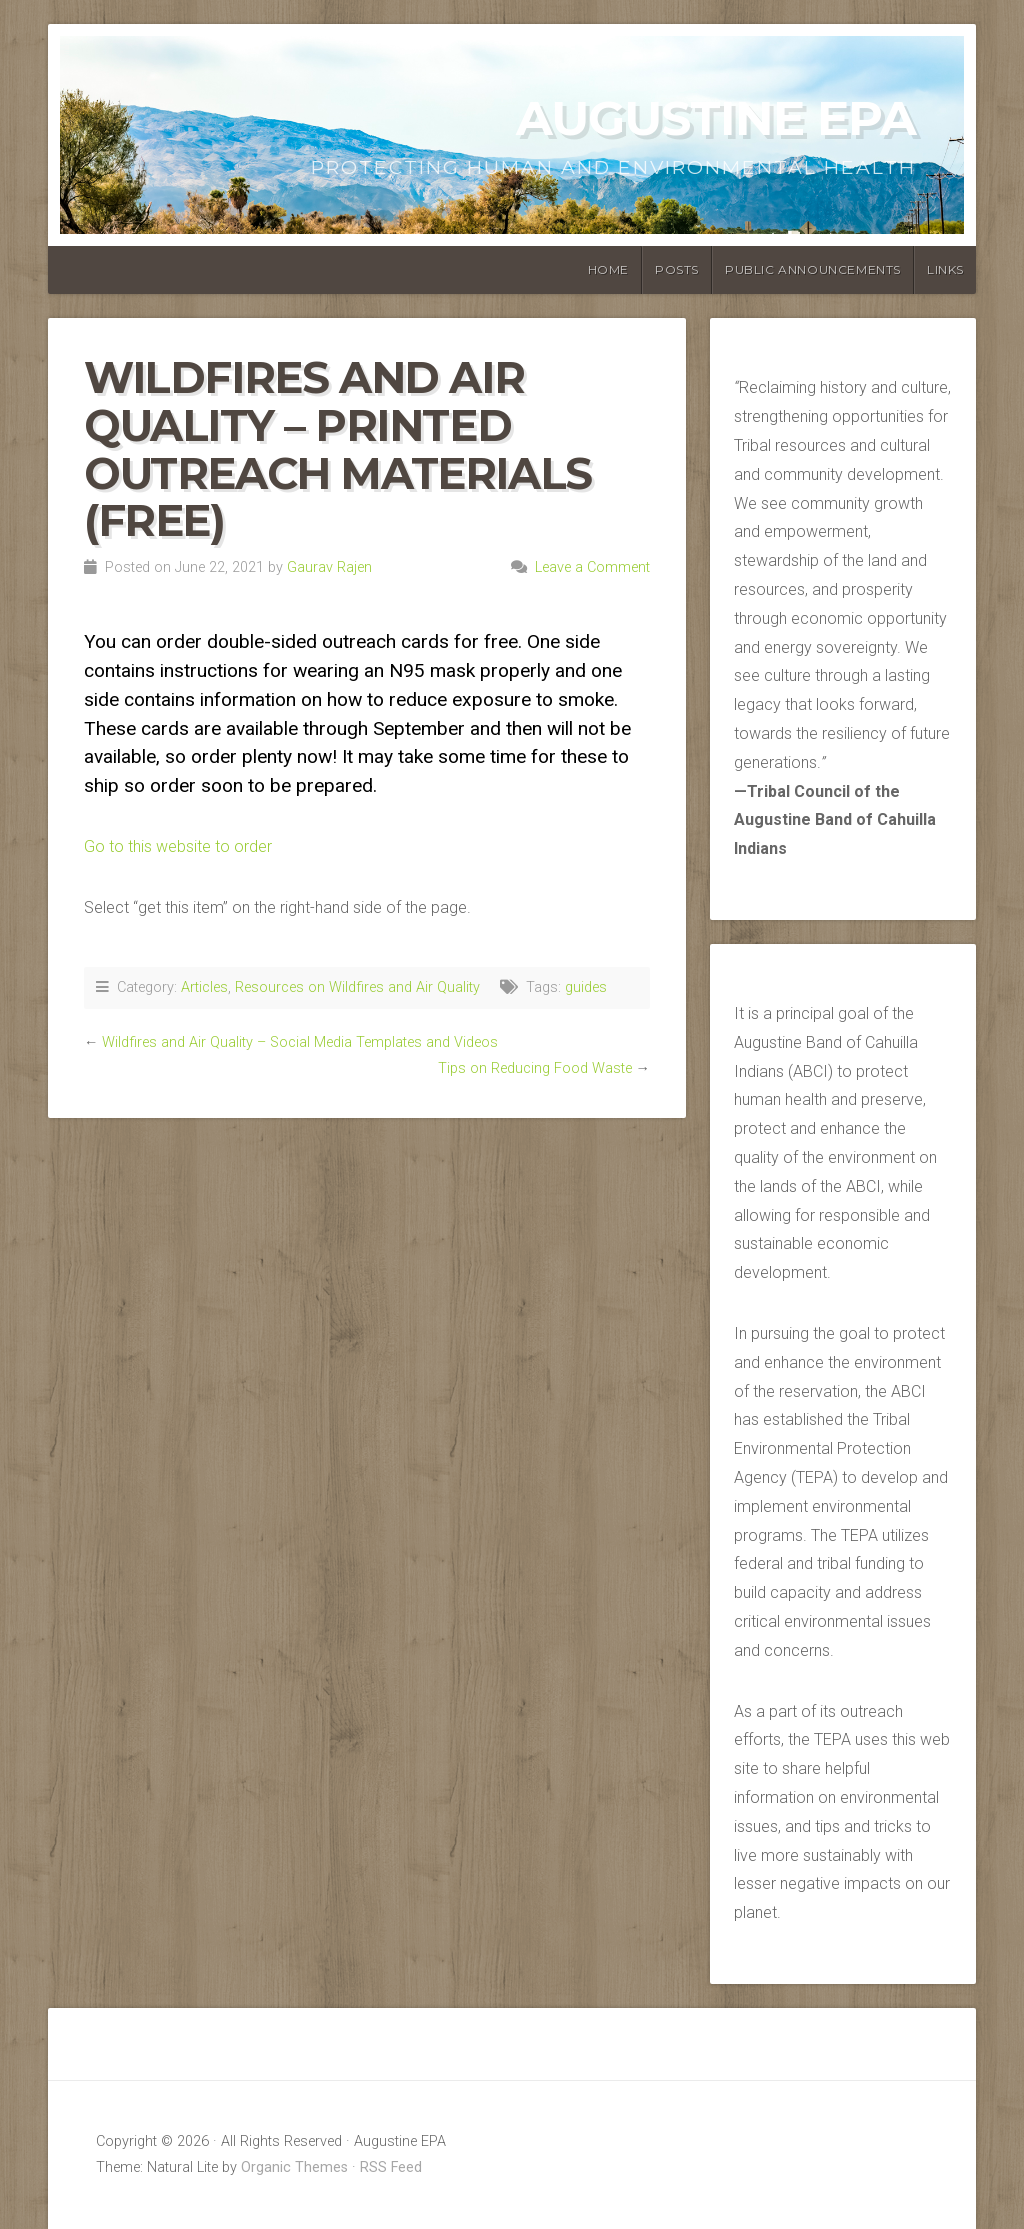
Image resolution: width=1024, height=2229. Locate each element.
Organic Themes (294, 2167)
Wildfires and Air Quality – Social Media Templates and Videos (300, 1042)
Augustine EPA (716, 118)
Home (608, 269)
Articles (204, 987)
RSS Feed (391, 2167)
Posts (677, 269)
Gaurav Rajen (329, 567)
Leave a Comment (592, 567)
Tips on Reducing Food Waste (535, 1068)
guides (586, 987)
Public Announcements (813, 269)
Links (945, 269)
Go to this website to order (178, 846)
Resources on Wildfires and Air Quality (357, 987)
